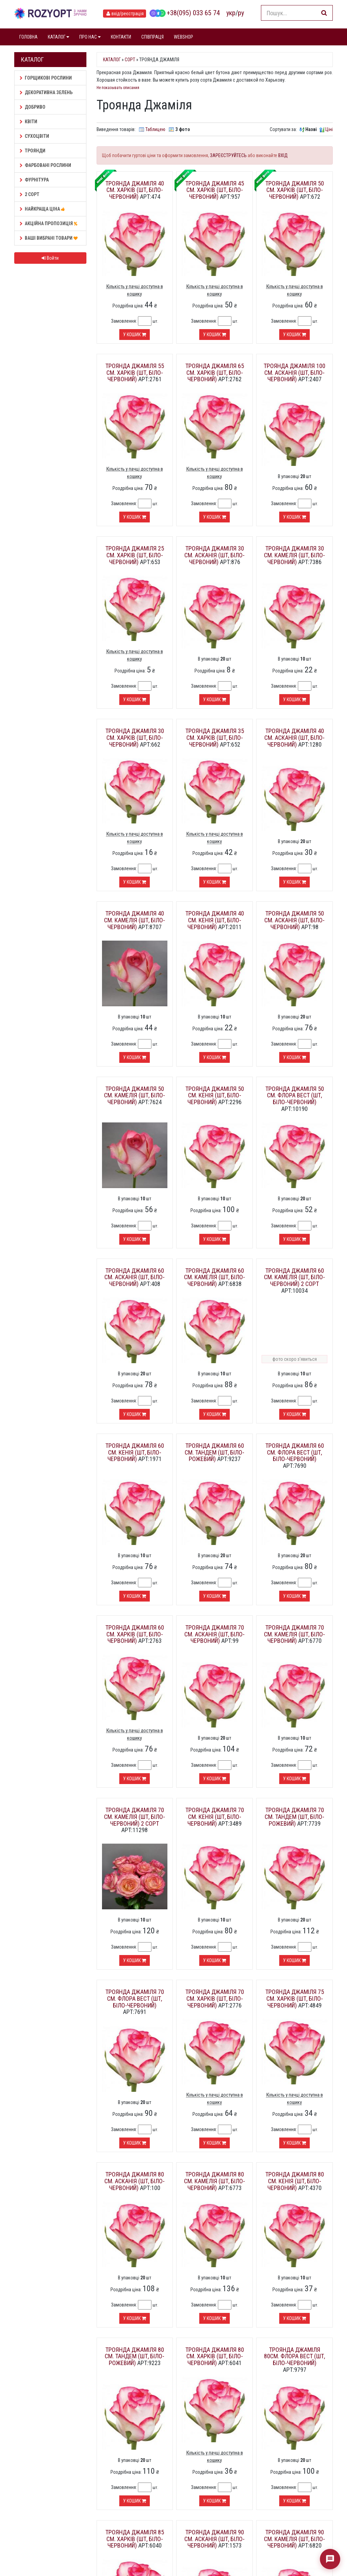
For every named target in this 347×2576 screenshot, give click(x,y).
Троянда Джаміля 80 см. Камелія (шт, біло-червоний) (214, 2181)
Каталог (112, 59)
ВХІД (283, 155)
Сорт (130, 59)
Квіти (28, 121)
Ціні (329, 129)
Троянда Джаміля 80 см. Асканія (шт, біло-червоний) (134, 2181)
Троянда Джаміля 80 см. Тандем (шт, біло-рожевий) (134, 2356)
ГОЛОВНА (28, 37)
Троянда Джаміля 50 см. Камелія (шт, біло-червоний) (134, 1095)
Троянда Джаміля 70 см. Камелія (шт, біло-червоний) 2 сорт (134, 1816)
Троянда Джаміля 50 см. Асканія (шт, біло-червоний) (294, 920)
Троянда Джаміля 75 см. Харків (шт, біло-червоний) (294, 1998)
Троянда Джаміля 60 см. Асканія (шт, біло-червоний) (134, 1277)
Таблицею (155, 129)
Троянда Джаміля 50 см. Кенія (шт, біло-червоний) (214, 1095)
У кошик (134, 334)
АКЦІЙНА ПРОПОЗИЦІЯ (49, 223)
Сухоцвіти (34, 136)
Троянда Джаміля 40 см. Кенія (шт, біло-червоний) (214, 920)
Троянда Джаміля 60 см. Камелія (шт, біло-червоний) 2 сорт (294, 1277)
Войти (50, 258)
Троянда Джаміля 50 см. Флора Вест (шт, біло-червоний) (294, 1095)
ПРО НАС (90, 37)
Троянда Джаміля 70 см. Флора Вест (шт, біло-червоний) (134, 1998)
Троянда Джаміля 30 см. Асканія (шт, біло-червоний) (214, 555)
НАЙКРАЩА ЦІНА (43, 209)
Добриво (32, 107)
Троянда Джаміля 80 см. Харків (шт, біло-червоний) (214, 2356)
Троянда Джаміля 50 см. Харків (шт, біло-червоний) (294, 190)
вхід (124, 13)
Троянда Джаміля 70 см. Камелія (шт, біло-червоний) (294, 1634)
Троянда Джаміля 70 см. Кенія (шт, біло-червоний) (214, 1816)
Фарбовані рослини (45, 165)
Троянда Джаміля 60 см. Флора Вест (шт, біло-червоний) (294, 1452)
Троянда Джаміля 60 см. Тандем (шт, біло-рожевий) (214, 1452)
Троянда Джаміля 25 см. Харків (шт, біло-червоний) (134, 555)
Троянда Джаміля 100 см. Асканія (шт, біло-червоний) (294, 372)
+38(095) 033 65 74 (184, 13)
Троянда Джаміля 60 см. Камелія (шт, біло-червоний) (214, 1277)
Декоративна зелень (46, 92)
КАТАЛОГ (58, 37)
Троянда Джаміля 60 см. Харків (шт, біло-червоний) (134, 1634)
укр (231, 13)
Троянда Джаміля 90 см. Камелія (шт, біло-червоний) (294, 2539)
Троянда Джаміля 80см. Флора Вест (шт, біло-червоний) (294, 2356)
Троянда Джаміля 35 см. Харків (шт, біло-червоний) (214, 737)
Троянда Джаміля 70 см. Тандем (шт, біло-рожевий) (294, 1816)
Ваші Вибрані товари (50, 238)
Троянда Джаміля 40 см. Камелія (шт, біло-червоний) (134, 920)
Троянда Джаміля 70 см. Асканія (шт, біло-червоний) (214, 1634)
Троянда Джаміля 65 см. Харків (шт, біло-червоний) (214, 372)
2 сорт (29, 194)
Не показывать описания (118, 87)
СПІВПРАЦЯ (152, 37)
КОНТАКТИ (121, 37)
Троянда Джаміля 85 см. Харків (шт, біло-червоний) (134, 2539)
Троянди (32, 150)
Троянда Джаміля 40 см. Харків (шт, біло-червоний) (134, 190)
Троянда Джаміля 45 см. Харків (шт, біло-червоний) (214, 190)
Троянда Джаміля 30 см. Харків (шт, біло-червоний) (134, 737)
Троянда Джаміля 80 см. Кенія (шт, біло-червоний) (294, 2181)
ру (241, 13)
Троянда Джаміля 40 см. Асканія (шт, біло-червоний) (294, 737)
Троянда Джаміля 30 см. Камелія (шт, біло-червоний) (294, 555)
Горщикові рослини (46, 78)
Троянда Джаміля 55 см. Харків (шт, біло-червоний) (134, 372)
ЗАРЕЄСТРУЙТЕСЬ (228, 155)
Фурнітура (34, 180)
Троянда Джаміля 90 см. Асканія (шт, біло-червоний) (214, 2539)
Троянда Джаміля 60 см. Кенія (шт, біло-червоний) (134, 1452)
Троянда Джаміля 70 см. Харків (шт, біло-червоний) (214, 1998)
